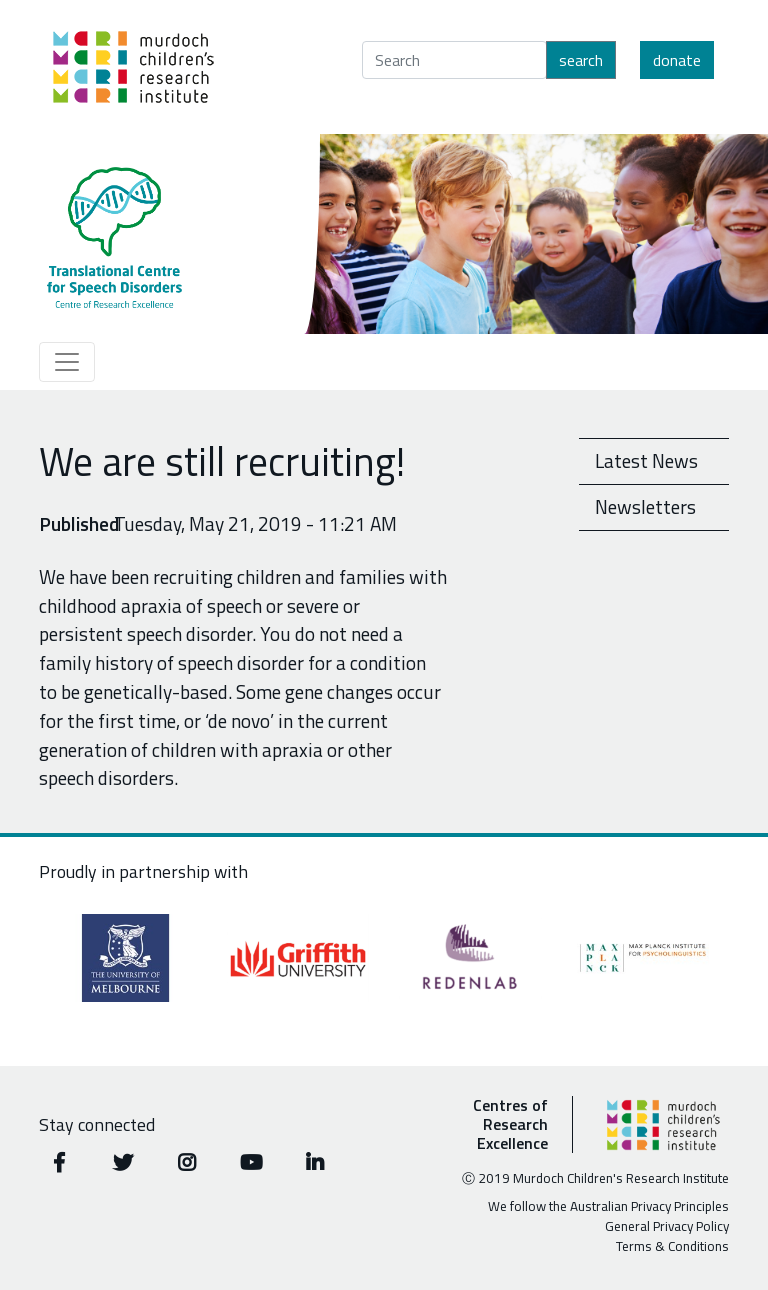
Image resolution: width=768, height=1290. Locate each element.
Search (581, 60)
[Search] (454, 60)
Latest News (646, 460)
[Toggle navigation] (67, 362)
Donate (677, 60)
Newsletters (645, 506)
